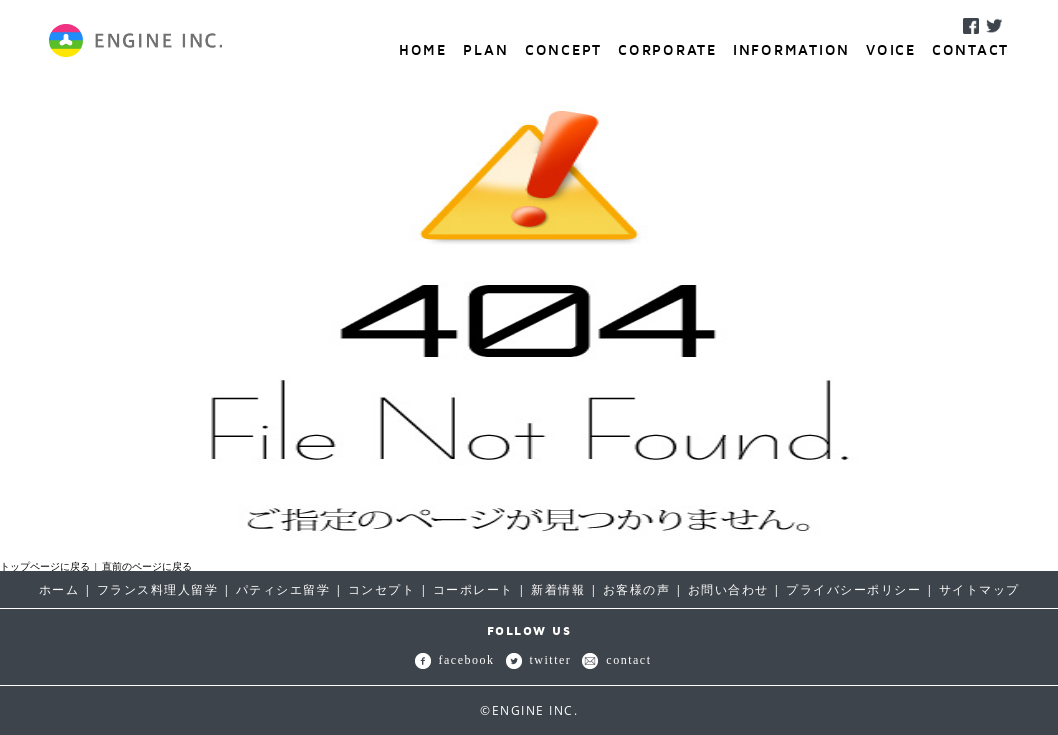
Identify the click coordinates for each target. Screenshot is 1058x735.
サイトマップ (979, 589)
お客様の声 (637, 589)
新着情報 (558, 589)
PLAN (486, 49)
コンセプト (382, 589)
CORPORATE (667, 49)
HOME (423, 49)
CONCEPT (563, 49)
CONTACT (970, 49)
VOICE (891, 49)
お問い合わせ (728, 589)
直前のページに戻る (147, 566)
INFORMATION (791, 49)
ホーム (59, 589)
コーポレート (473, 589)
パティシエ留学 (283, 589)
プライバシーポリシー (853, 589)
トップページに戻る (45, 566)
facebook (455, 660)
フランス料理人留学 (158, 589)
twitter (539, 660)
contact (616, 660)
